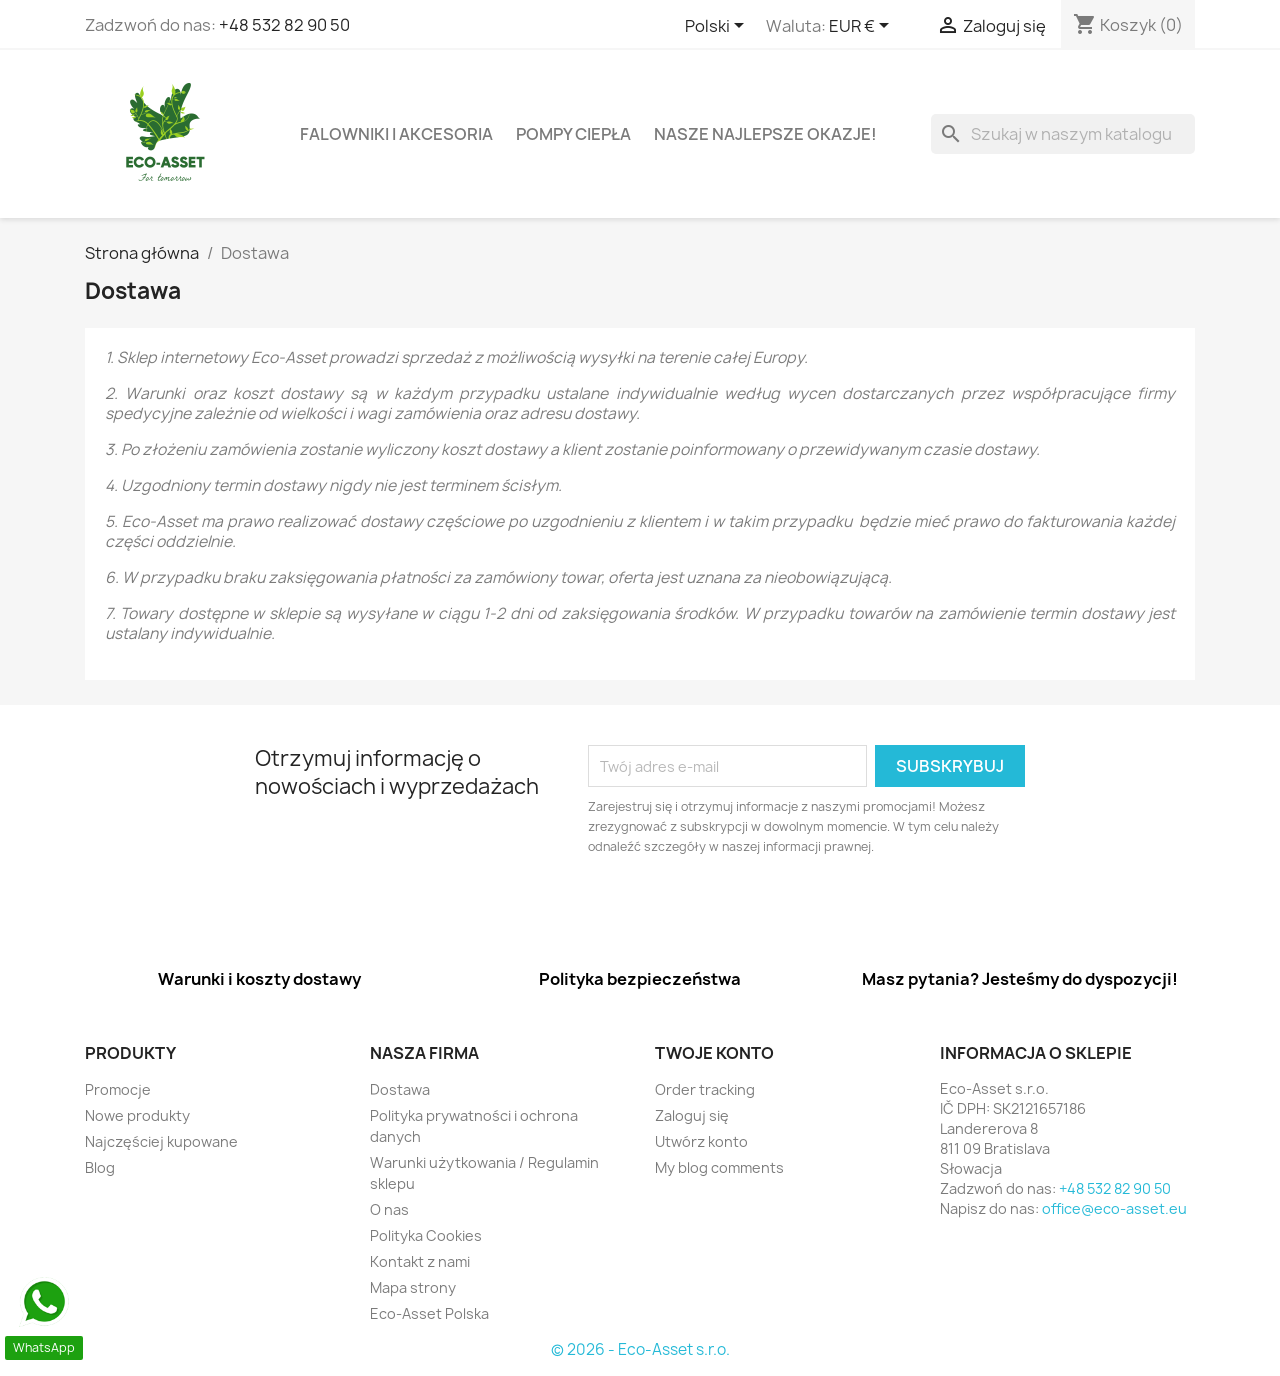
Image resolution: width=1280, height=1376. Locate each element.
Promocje (118, 1089)
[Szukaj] (1063, 134)
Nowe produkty (137, 1115)
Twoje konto (714, 1053)
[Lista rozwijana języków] (718, 27)
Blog (100, 1167)
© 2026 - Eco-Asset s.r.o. (640, 1349)
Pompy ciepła (573, 134)
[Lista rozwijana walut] (862, 27)
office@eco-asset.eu (1114, 1208)
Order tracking (705, 1089)
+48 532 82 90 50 (284, 25)
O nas (389, 1209)
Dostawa (400, 1089)
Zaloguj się (692, 1115)
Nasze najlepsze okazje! (765, 134)
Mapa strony (413, 1287)
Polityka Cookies (426, 1235)
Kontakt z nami (420, 1261)
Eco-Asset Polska (429, 1313)
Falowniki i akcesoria (396, 134)
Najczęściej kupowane (161, 1141)
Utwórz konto (701, 1141)
